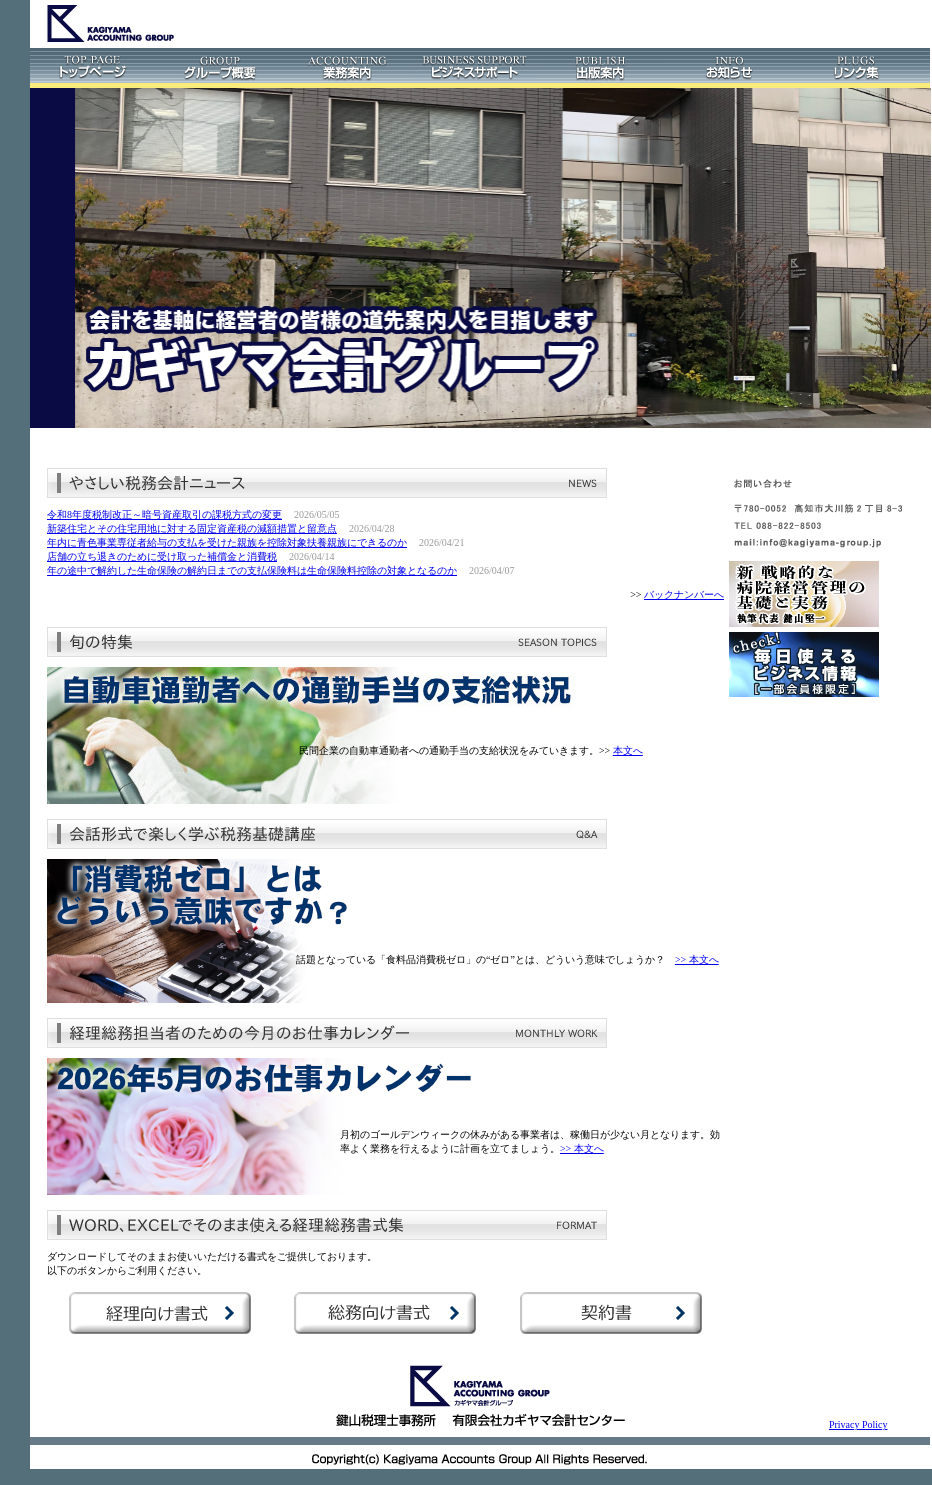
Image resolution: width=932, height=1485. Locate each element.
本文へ (628, 750)
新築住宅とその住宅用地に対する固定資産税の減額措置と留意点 (192, 528)
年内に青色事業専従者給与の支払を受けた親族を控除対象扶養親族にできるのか (227, 542)
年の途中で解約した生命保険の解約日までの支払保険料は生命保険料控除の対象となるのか (252, 570)
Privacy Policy (858, 1424)
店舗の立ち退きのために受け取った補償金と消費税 (162, 556)
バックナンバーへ (684, 594)
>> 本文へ (697, 959)
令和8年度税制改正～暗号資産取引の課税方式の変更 (164, 514)
